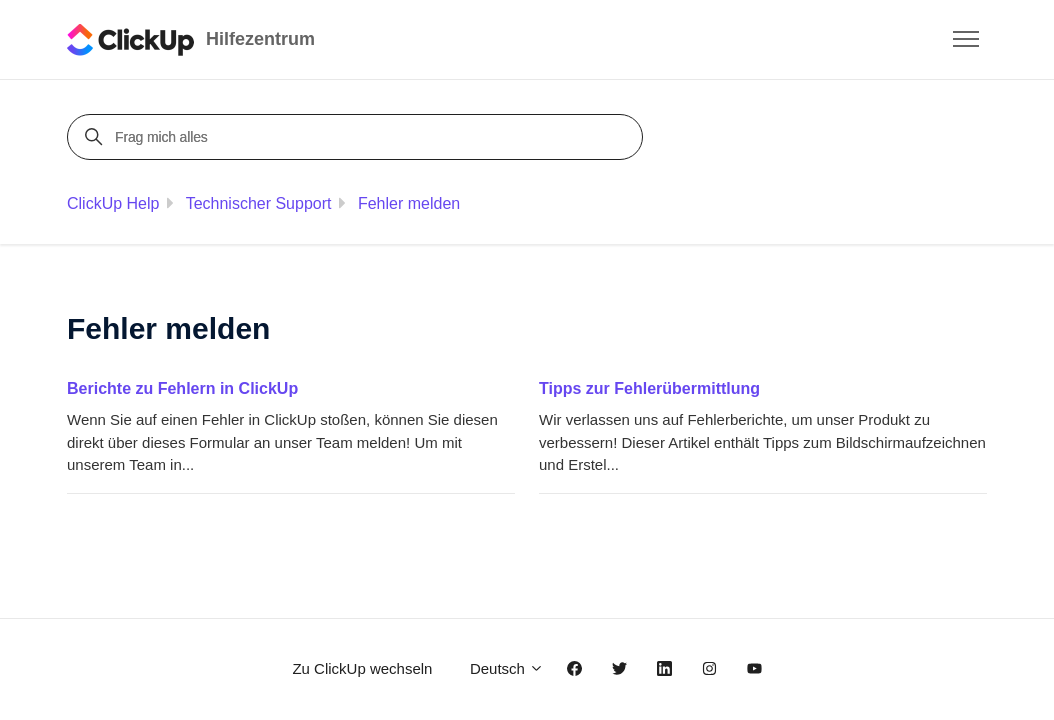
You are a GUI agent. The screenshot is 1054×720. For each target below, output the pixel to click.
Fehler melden (409, 203)
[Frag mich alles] (358, 137)
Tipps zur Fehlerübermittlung (649, 388)
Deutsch (507, 668)
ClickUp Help (113, 203)
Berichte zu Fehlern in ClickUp (182, 388)
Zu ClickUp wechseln (362, 668)
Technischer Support (259, 203)
